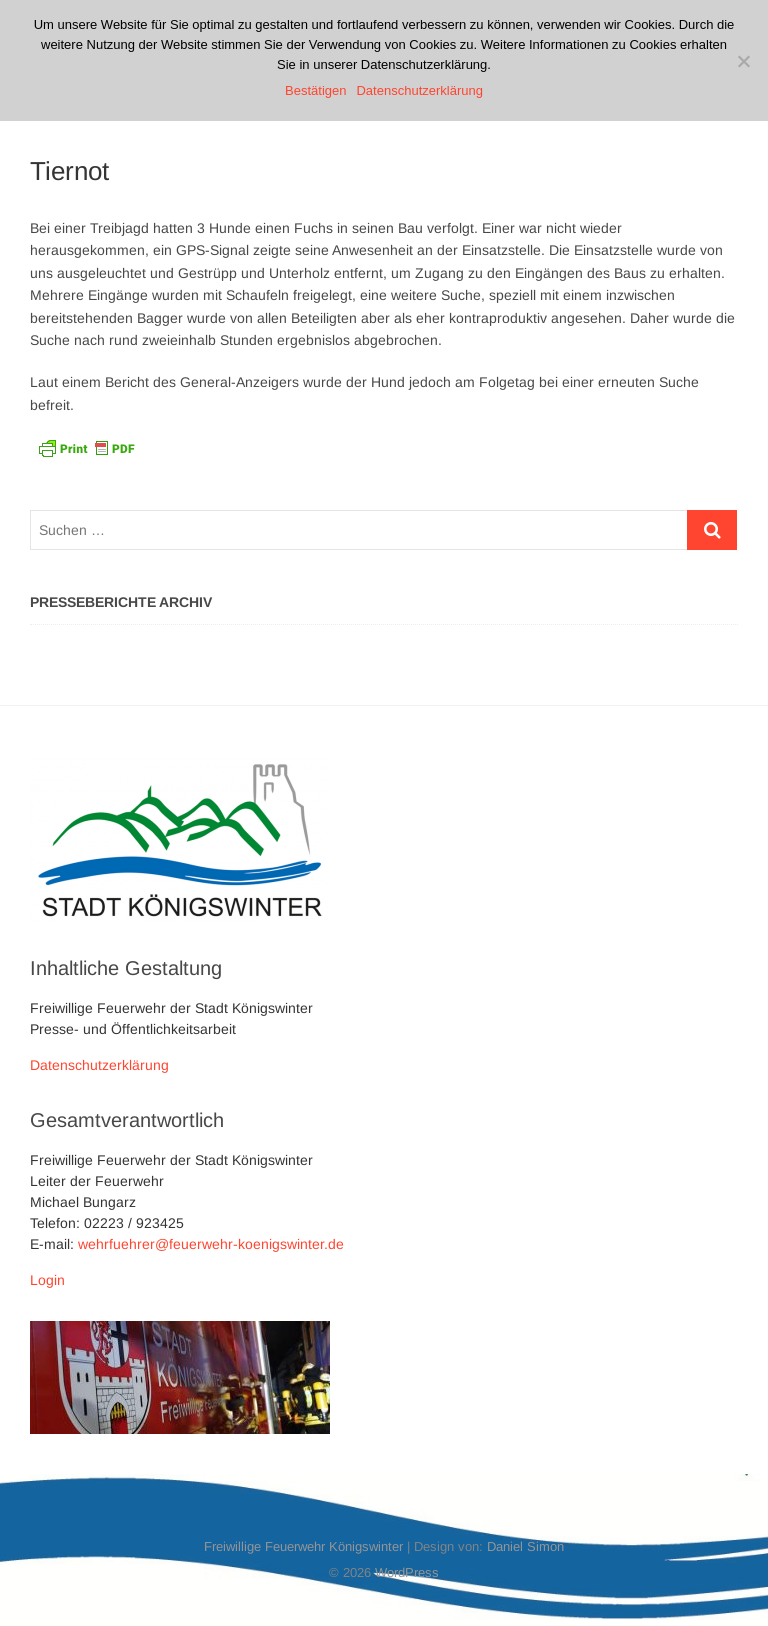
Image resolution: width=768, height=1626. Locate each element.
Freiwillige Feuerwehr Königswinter (303, 1546)
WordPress (407, 1572)
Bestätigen (315, 90)
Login (47, 1280)
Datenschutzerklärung (99, 1065)
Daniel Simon (525, 1546)
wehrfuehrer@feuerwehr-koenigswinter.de (211, 1244)
